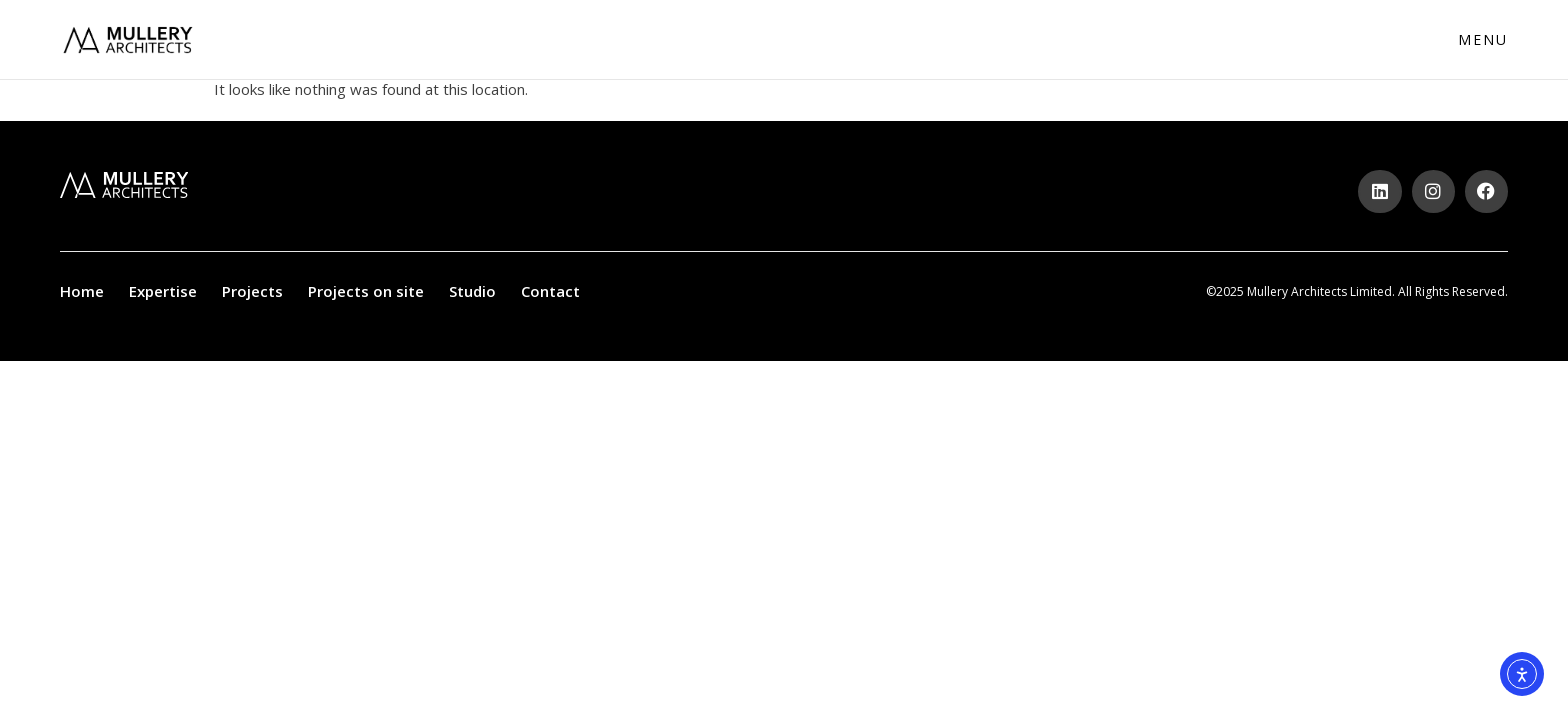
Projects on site (366, 291)
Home (82, 291)
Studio (472, 291)
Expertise (163, 291)
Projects (252, 291)
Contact (550, 291)
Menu (1483, 39)
